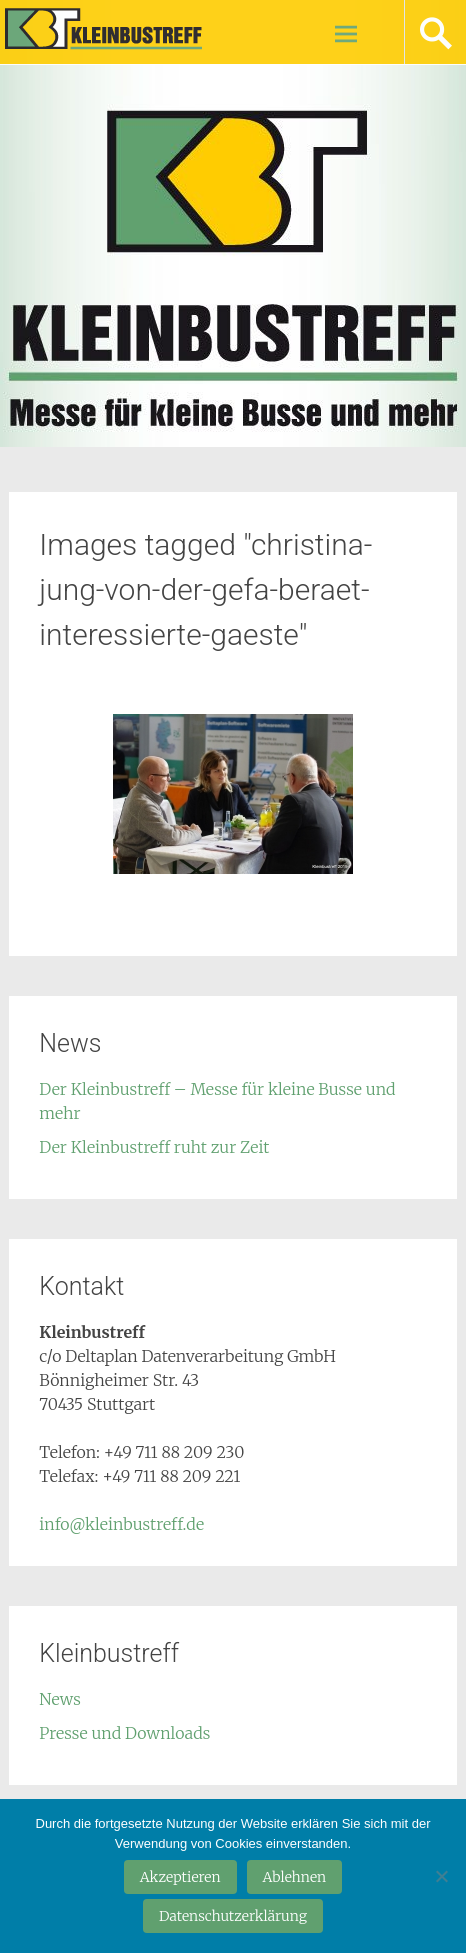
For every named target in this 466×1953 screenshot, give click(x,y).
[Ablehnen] (441, 1876)
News (60, 1699)
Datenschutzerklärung (233, 1916)
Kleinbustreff (111, 28)
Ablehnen (295, 1877)
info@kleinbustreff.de (121, 1524)
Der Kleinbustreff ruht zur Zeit (154, 1147)
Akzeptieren (180, 1877)
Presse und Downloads (124, 1733)
